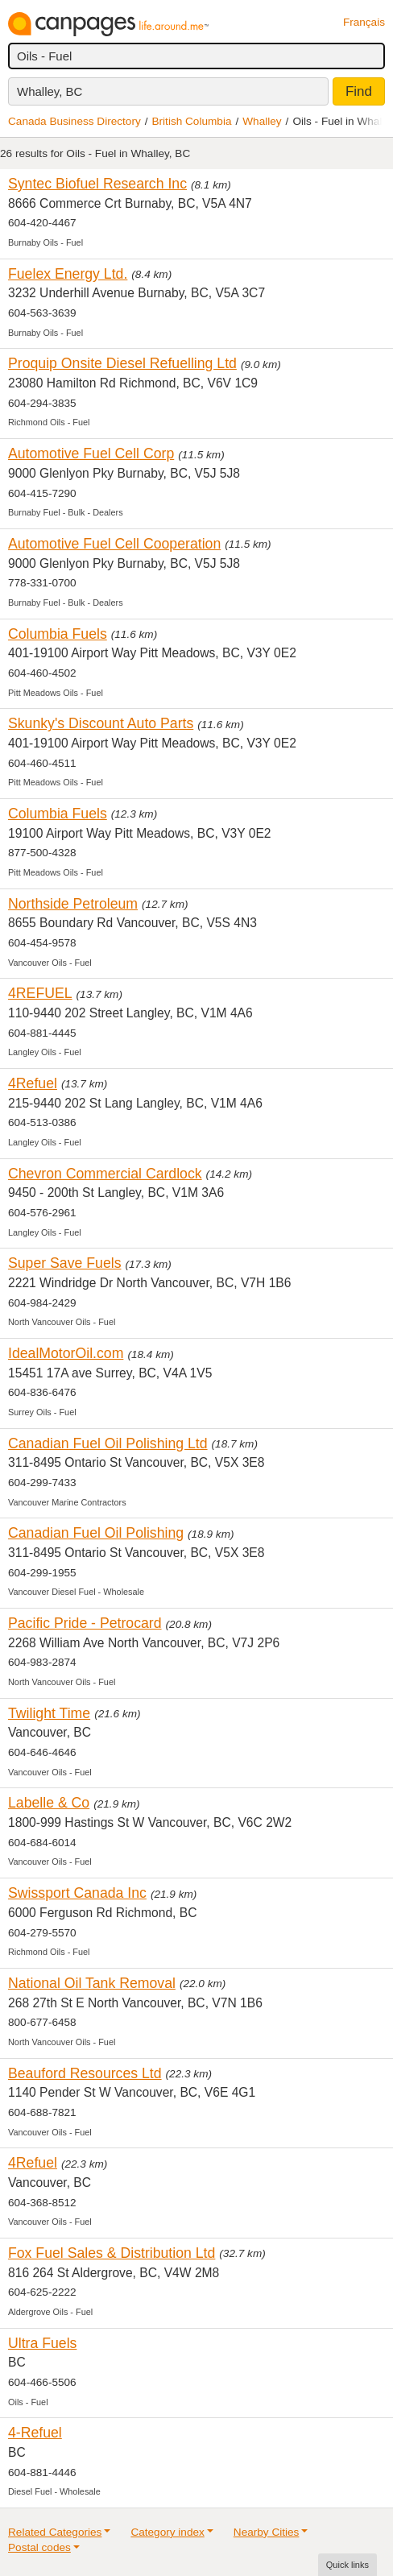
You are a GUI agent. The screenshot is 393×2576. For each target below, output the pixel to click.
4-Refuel (35, 2433)
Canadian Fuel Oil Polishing (96, 1533)
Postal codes (39, 2547)
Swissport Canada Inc (77, 1893)
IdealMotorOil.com (65, 1353)
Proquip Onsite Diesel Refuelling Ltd (122, 363)
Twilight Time (49, 1713)
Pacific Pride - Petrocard (85, 1623)
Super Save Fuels (64, 1263)
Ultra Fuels (42, 2343)
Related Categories (54, 2532)
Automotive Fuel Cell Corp (91, 453)
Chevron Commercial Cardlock (105, 1174)
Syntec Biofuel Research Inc (97, 184)
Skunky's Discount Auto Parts (100, 723)
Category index (167, 2532)
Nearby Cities (267, 2532)
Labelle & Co (48, 1803)
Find (358, 91)
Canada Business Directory (74, 121)
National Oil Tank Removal (92, 1983)
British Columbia (192, 121)
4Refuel (32, 1083)
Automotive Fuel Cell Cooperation (114, 544)
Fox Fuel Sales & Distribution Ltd (111, 2253)
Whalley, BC (49, 91)
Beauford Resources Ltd (85, 2073)
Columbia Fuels (57, 634)
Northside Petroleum (73, 904)
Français (364, 22)
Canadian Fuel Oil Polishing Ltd (108, 1443)
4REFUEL (40, 993)
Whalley (261, 121)
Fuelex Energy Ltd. (67, 274)
